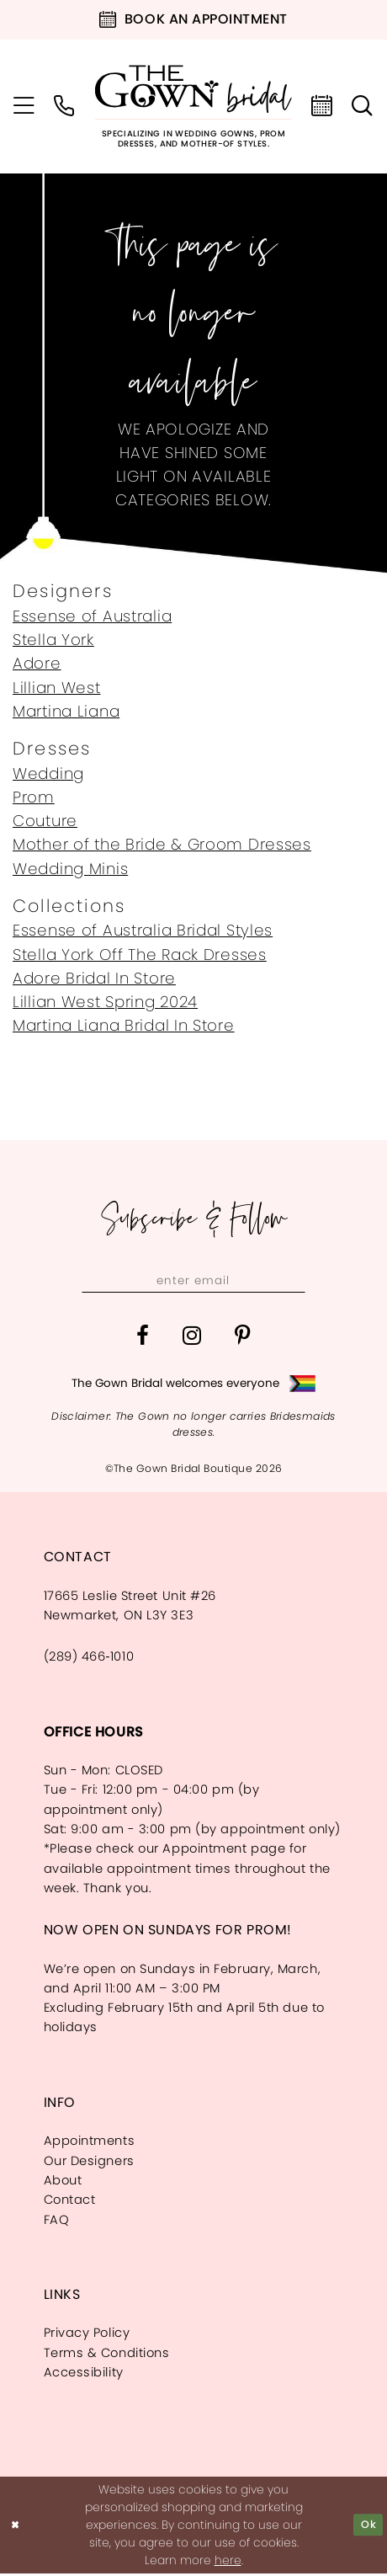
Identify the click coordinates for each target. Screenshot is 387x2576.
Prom (34, 797)
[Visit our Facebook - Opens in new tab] (143, 1339)
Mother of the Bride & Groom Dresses (162, 844)
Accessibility (84, 2374)
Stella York (53, 639)
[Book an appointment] (193, 20)
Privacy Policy (87, 2335)
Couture (45, 820)
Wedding (48, 773)
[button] (24, 106)
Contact (70, 2202)
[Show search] (362, 106)
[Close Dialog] (17, 2527)
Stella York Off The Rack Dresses (140, 954)
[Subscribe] (299, 1281)
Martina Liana (66, 711)
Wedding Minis (70, 868)
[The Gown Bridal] (193, 107)
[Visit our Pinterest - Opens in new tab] (243, 1339)
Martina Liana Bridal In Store (124, 1025)
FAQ (57, 2221)
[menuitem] (24, 106)
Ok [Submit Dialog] (366, 2527)
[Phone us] (65, 106)
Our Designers (89, 2162)
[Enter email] (193, 1281)
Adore (37, 663)
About (63, 2182)
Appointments (89, 2143)
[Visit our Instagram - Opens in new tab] (192, 1339)
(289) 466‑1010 (89, 1659)
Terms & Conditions (107, 2355)
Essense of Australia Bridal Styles (143, 930)
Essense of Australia (92, 616)
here (228, 2563)
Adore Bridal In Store (94, 978)
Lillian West (57, 687)
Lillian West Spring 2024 (105, 1001)
